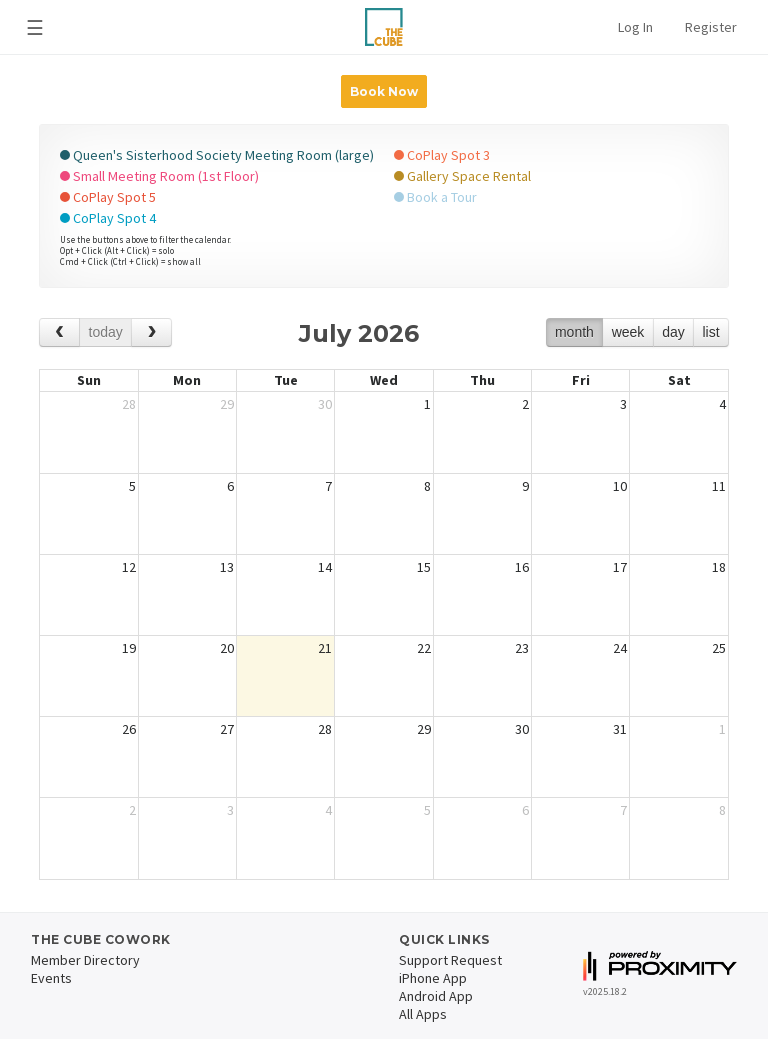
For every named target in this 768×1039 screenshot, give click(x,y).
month (574, 332)
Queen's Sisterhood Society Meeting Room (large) (217, 155)
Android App (436, 996)
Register (711, 27)
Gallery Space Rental (462, 176)
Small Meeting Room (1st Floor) (159, 176)
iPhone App (433, 978)
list (710, 332)
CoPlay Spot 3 (442, 155)
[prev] (59, 332)
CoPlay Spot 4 (108, 218)
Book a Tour (435, 197)
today (106, 332)
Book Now (384, 91)
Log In (635, 27)
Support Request (450, 960)
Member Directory (85, 960)
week (628, 332)
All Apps (423, 1014)
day (673, 332)
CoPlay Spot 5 (108, 197)
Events (51, 978)
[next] (151, 332)
